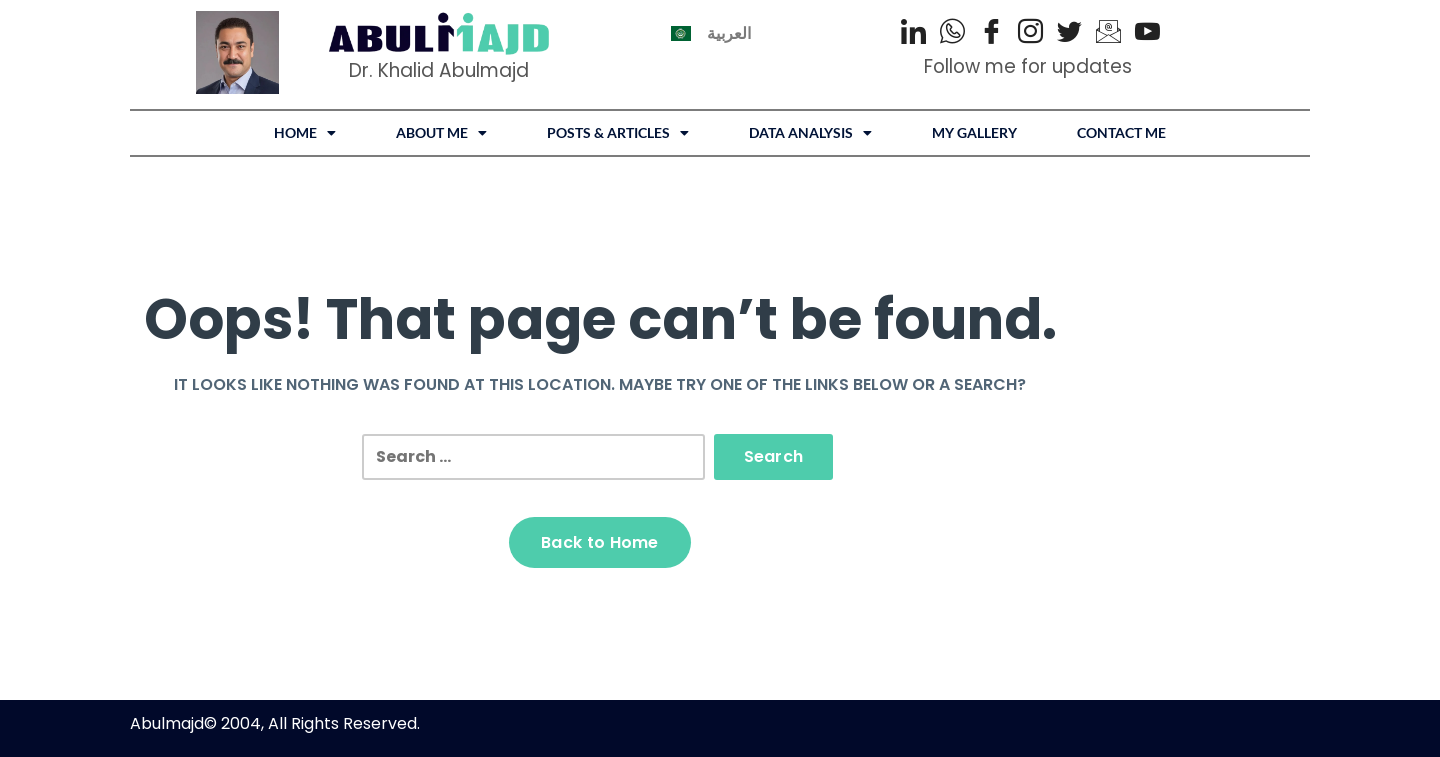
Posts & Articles (618, 132)
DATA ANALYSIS (810, 132)
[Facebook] (991, 34)
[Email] (1108, 34)
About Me (441, 132)
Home (305, 132)
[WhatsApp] (952, 34)
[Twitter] (1069, 34)
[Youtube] (1147, 34)
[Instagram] (1030, 34)
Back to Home (600, 542)
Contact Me (1121, 132)
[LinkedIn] (913, 34)
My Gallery (974, 132)
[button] (305, 133)
